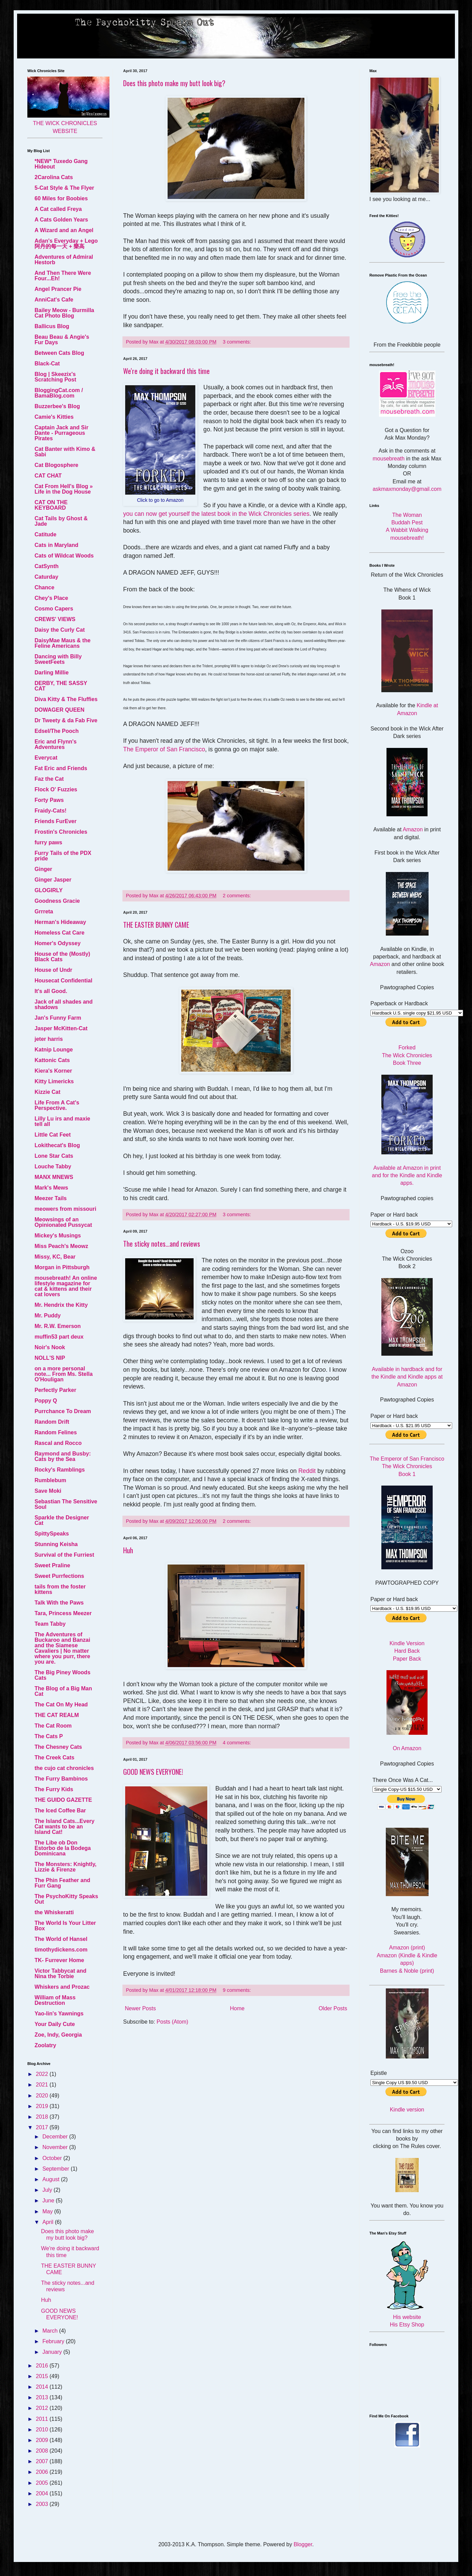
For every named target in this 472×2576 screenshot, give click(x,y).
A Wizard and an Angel (64, 230)
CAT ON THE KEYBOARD (51, 505)
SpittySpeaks (52, 1534)
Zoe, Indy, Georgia (58, 2035)
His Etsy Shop (407, 2324)
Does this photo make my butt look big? (174, 83)
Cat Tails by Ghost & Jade (61, 521)
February (54, 2341)
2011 (43, 2419)
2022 (43, 2074)
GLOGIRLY (49, 890)
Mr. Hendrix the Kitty (61, 1305)
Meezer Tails (51, 1198)
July (48, 2190)
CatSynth (46, 566)
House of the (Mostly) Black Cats (62, 956)
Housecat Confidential (63, 980)
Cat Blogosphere (56, 465)
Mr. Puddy (48, 1315)
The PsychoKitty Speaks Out (66, 1899)
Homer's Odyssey (58, 943)
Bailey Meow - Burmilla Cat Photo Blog (64, 313)
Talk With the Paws (59, 1603)
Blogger (302, 2544)
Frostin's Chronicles (61, 832)
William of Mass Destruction (55, 2000)
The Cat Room (53, 1726)
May (48, 2211)
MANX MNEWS (54, 1177)
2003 (43, 2504)
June (49, 2200)
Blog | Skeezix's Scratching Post (55, 377)
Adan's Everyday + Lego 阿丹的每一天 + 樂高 (66, 243)
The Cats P (49, 1736)
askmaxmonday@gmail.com (406, 489)
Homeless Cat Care (59, 933)
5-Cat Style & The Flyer (64, 188)
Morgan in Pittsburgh (62, 1267)
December (55, 2136)
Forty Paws (49, 800)
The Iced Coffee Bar (60, 1810)
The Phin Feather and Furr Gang (62, 1883)
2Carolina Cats (54, 177)
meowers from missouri (65, 1209)
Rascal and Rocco (58, 1443)
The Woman (407, 515)
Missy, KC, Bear (55, 1257)
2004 (43, 2493)
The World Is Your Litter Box (65, 1925)
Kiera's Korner (53, 1071)
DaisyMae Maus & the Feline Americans (63, 643)
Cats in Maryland (56, 545)
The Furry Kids (54, 1789)
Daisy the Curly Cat (60, 630)
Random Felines (56, 1432)
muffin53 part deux (59, 1337)
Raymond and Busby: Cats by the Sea (63, 1456)
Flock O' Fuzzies (56, 789)
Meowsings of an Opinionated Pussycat (63, 1222)
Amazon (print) (407, 1947)
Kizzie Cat (48, 1092)
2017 (43, 2127)
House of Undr (53, 970)
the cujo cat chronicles (64, 1768)
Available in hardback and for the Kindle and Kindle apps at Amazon (407, 1376)
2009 (43, 2440)
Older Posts (332, 2008)
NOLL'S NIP (50, 1358)
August (51, 2179)
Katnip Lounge (54, 1049)
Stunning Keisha (56, 1544)
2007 (43, 2461)
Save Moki (48, 1491)
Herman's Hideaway (60, 922)
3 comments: (237, 342)
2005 (43, 2483)
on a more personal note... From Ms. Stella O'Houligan (64, 1374)
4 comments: (237, 1742)
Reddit (307, 1470)
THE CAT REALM (57, 1715)
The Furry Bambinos (61, 1779)
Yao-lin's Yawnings (59, 2013)
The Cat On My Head (61, 1704)
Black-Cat (47, 363)
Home (237, 2008)
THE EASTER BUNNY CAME (156, 925)
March (50, 2331)
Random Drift (52, 1422)
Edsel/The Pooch (57, 731)
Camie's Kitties (54, 417)
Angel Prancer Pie (58, 289)
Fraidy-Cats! (50, 811)
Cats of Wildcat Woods (64, 556)
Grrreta (44, 911)
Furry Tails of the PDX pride (63, 855)
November (55, 2147)
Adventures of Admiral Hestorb (64, 259)
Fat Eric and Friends (61, 768)
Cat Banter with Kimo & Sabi (65, 451)
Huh (128, 1550)
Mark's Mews (51, 1188)
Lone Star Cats (54, 1156)
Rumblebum (50, 1480)
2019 (43, 2106)
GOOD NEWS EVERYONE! (153, 1772)
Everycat (46, 758)
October (52, 2158)
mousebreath (389, 458)
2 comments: (237, 895)
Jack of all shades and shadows (64, 1004)
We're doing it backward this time (166, 371)
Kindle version (407, 2109)
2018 (43, 2117)
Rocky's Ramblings (60, 1470)
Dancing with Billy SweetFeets (58, 659)
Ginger (43, 869)
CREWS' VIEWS (55, 619)
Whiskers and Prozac (62, 1987)
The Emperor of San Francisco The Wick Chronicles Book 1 (407, 1466)
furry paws (48, 842)
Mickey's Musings (58, 1235)
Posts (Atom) (172, 2022)
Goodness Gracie (57, 901)
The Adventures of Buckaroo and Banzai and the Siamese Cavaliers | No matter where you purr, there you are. (62, 1648)
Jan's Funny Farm (58, 1018)
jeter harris (49, 1039)
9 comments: (237, 1990)
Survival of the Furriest (64, 1555)
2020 (43, 2095)
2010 (43, 2429)
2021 (43, 2085)
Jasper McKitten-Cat (61, 1028)
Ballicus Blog (52, 326)
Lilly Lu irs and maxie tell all (62, 1121)
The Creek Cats (55, 1757)
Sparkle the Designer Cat (62, 1520)
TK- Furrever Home (59, 1960)
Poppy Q (46, 1401)
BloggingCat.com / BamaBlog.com (59, 393)
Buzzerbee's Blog (57, 406)
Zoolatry (45, 2045)
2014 (43, 2387)
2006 (43, 2472)
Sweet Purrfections (59, 1576)
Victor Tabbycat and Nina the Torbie (60, 1973)
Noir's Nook (50, 1347)
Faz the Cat (49, 779)
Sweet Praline (52, 1565)
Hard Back (407, 1651)
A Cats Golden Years (61, 220)
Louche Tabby (53, 1166)
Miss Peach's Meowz (61, 1246)
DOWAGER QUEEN (59, 710)
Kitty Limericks (54, 1081)
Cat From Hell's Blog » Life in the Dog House (64, 489)
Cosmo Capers (54, 609)
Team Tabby (50, 1624)
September (56, 2169)
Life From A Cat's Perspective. (57, 1105)
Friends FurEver (56, 821)
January (52, 2352)
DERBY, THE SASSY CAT (61, 686)
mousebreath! (407, 538)
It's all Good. (51, 991)
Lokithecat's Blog (57, 1145)
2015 (43, 2376)
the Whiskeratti (54, 1912)
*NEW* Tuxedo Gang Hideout (61, 164)
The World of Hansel (61, 1939)
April (48, 2222)
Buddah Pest (407, 522)
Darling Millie (52, 672)
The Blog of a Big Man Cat (63, 1691)
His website (407, 2317)
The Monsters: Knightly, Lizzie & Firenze (65, 1867)
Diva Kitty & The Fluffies (66, 699)
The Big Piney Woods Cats (62, 1675)
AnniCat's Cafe (54, 300)
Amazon (413, 829)
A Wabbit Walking (407, 530)
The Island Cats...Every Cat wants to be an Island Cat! (64, 1826)
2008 (43, 2451)
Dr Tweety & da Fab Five (66, 720)
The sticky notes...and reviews (161, 1243)
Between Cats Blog (59, 353)
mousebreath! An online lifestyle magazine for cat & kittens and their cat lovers (66, 1286)
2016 (43, 2366)
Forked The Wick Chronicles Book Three (407, 1055)
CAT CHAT (48, 476)
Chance (44, 587)
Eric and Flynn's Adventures (56, 744)
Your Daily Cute (55, 2024)
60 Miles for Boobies (61, 198)
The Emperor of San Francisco (164, 749)
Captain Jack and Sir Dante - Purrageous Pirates (61, 433)
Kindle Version (407, 1643)
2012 (43, 2408)
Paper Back (407, 1659)
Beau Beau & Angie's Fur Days (62, 339)
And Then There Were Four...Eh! (63, 275)
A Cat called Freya (58, 209)
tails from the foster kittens (60, 1589)
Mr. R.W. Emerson (58, 1326)
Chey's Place (51, 598)
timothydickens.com (61, 1950)
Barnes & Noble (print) (407, 1971)
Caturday (46, 577)
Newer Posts (140, 2008)
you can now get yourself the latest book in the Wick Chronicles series (216, 513)
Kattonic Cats (52, 1060)
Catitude (45, 534)
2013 (43, 2397)
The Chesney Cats (58, 1747)
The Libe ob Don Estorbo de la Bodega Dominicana (63, 1848)
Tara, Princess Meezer (63, 1613)
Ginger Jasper (53, 880)
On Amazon (407, 1748)
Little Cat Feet (53, 1135)
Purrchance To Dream (63, 1411)
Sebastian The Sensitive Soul (66, 1504)
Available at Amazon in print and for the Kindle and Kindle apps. (407, 1175)
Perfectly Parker (55, 1390)
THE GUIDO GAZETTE (63, 1800)
